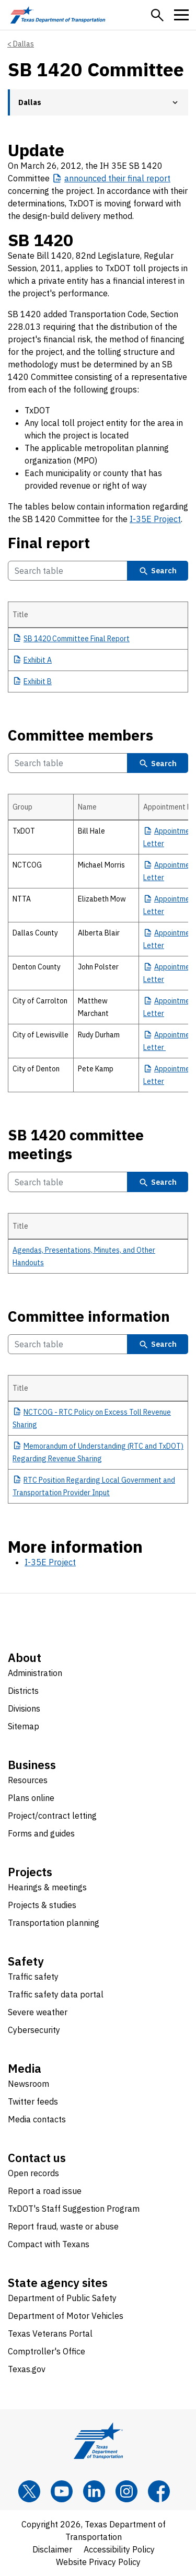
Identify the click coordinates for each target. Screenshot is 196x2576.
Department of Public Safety (62, 2298)
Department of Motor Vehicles (65, 2316)
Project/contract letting (52, 1815)
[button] (157, 15)
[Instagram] (126, 2491)
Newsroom (28, 2083)
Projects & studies (42, 1905)
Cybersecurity (34, 2030)
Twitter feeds (33, 2101)
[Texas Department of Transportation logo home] (58, 15)
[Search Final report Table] (68, 571)
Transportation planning (53, 1922)
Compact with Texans (48, 2244)
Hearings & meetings (47, 1887)
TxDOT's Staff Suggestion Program (74, 2208)
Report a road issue (45, 2191)
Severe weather (37, 2012)
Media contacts (37, 2119)
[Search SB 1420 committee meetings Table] (68, 1182)
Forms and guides (41, 1833)
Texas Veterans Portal (50, 2333)
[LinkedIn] (94, 2491)
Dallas (23, 44)
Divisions (24, 1708)
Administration (35, 1673)
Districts (23, 1690)
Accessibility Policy (119, 2549)
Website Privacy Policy (98, 2562)
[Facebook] (159, 2491)
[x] (29, 2491)
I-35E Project (155, 519)
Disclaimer (52, 2549)
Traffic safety (33, 1976)
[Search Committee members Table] (68, 763)
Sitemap (23, 1726)
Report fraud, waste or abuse (63, 2226)
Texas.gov (26, 2369)
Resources (28, 1780)
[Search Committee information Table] (68, 1344)
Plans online (31, 1798)
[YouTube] (62, 2491)
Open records (33, 2173)
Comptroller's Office (46, 2351)
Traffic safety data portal (55, 1994)
